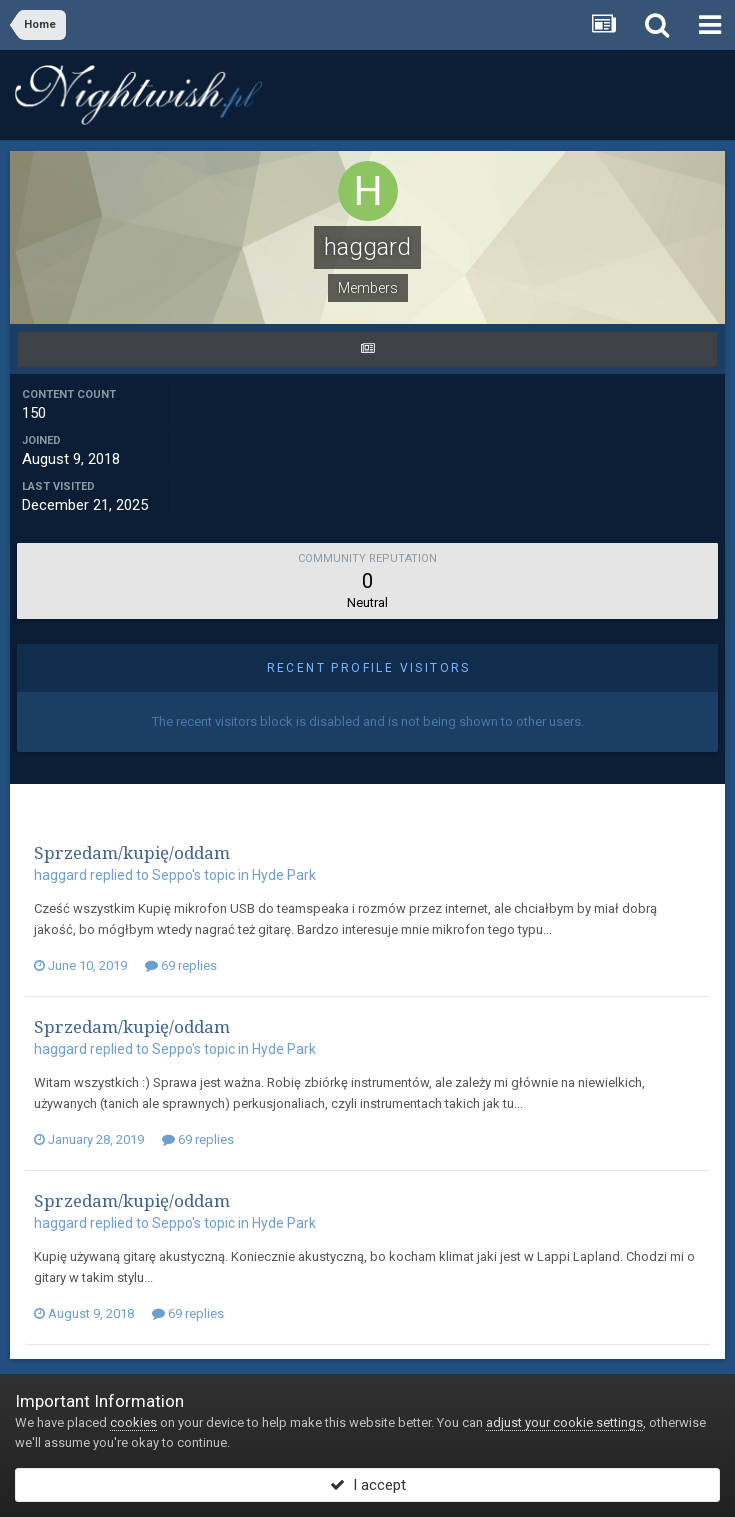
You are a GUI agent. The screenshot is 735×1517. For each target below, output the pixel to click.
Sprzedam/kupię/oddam (132, 852)
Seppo (172, 875)
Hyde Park (284, 875)
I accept (368, 1485)
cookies (133, 1422)
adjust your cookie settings (564, 1422)
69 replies (181, 965)
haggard (60, 875)
